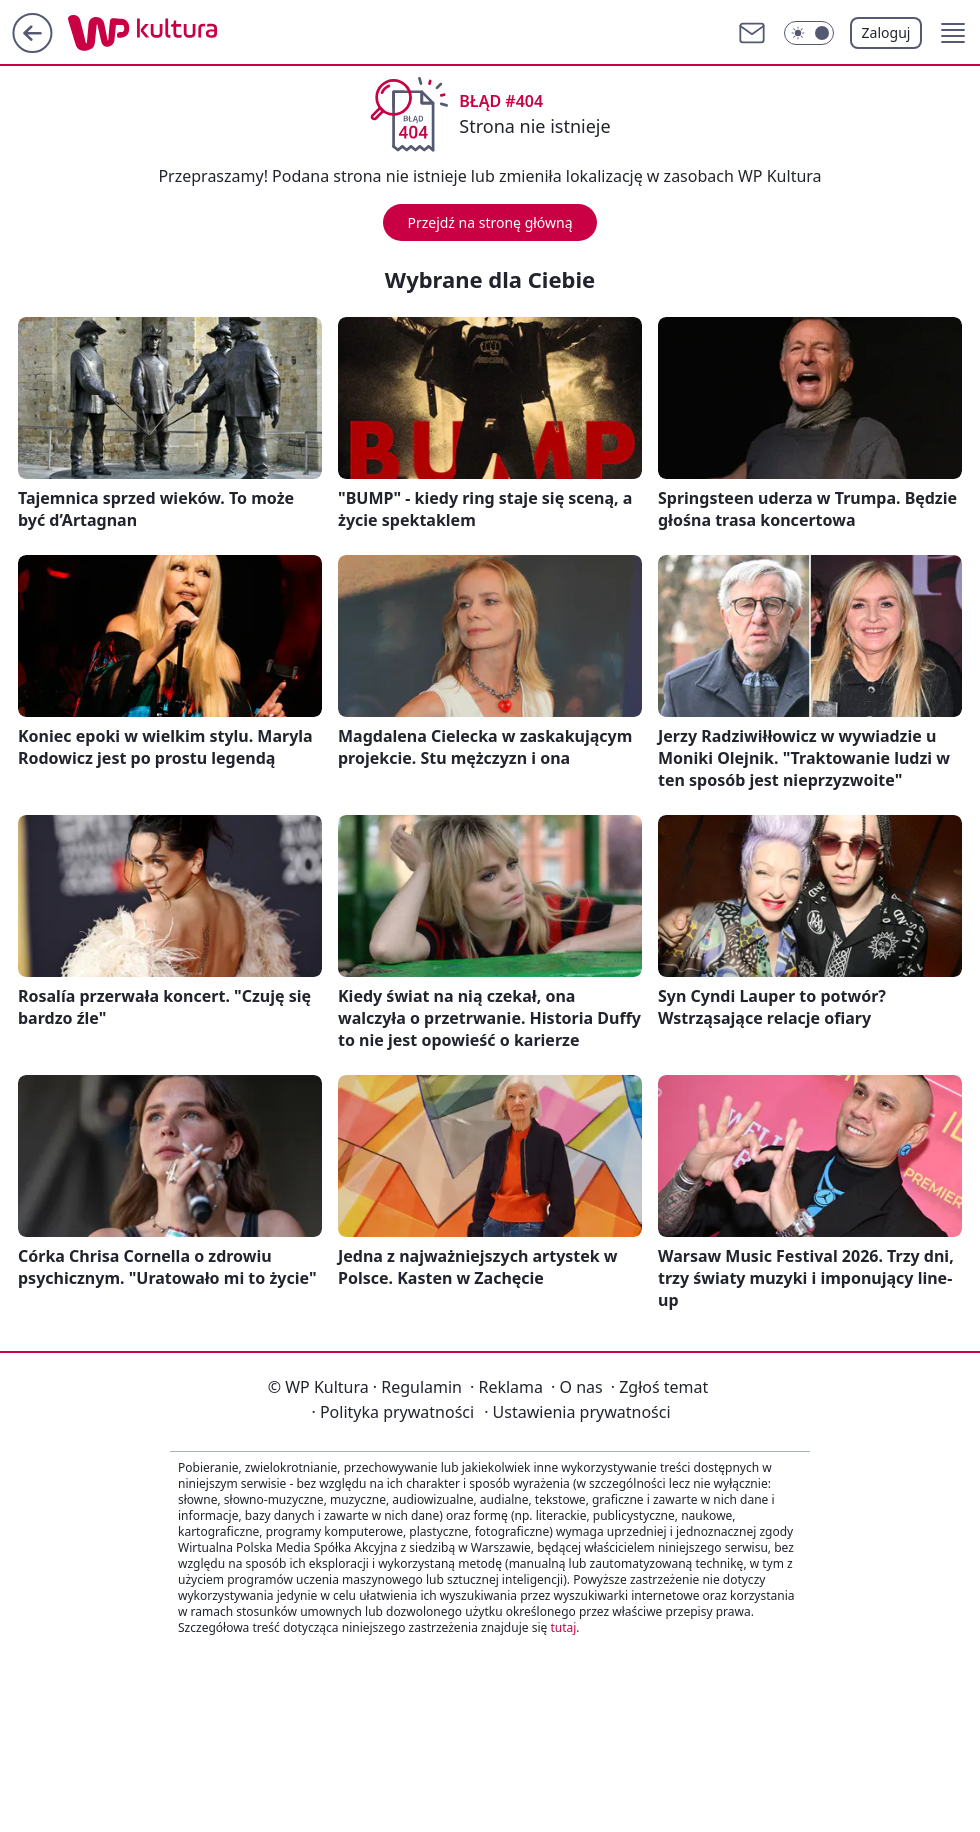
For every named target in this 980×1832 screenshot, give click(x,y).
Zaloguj (886, 32)
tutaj (563, 1627)
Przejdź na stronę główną (489, 222)
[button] (953, 33)
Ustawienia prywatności (577, 1412)
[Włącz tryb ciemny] (809, 33)
